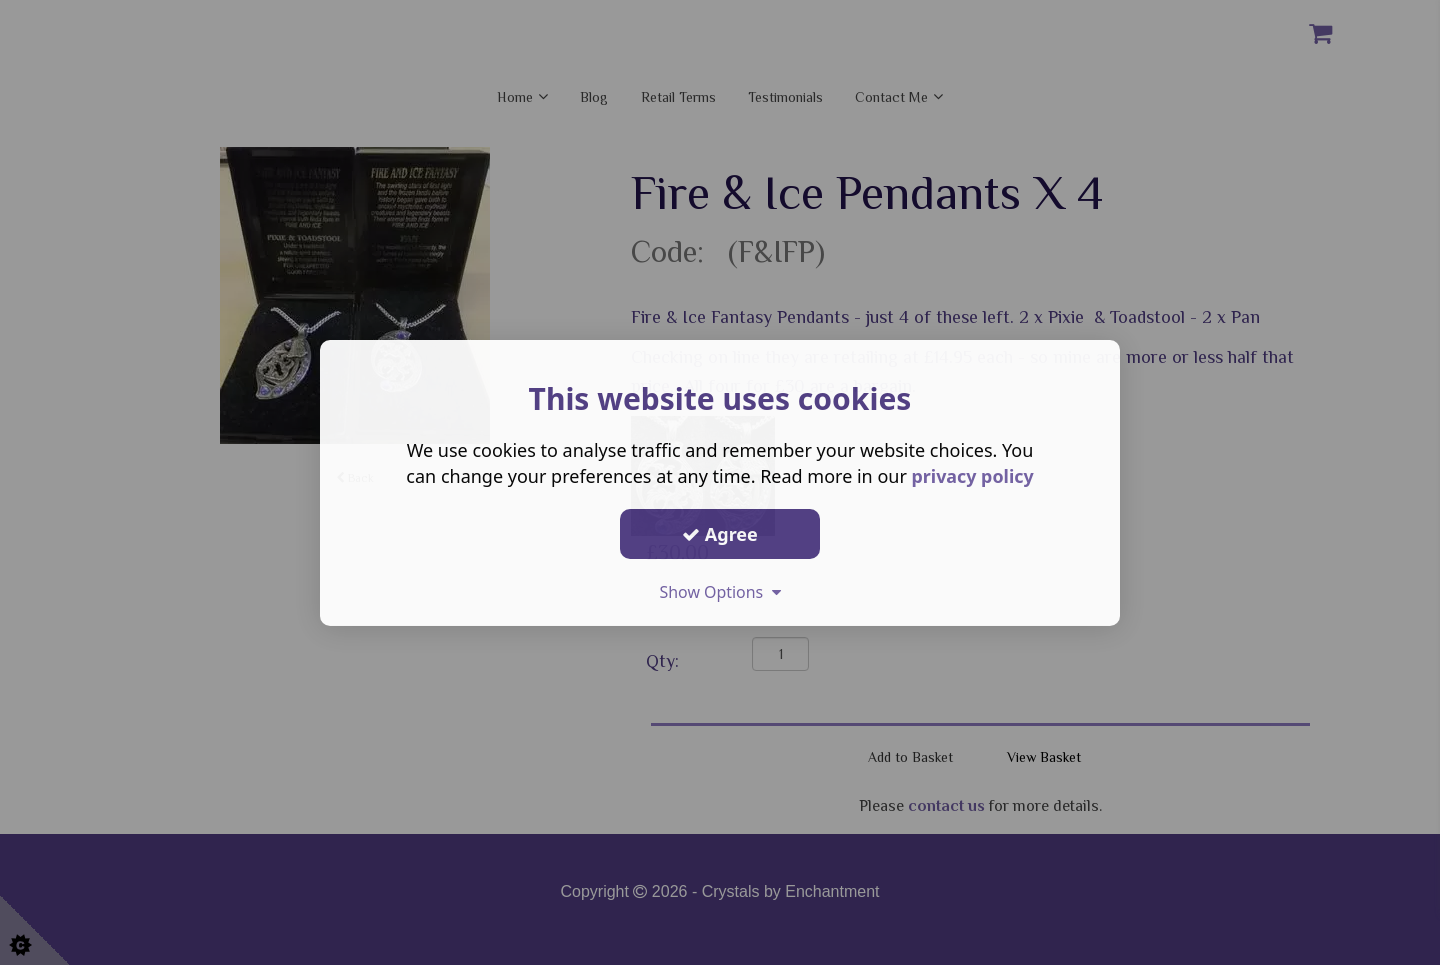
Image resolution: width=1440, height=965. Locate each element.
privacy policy (972, 476)
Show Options (720, 592)
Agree (720, 533)
